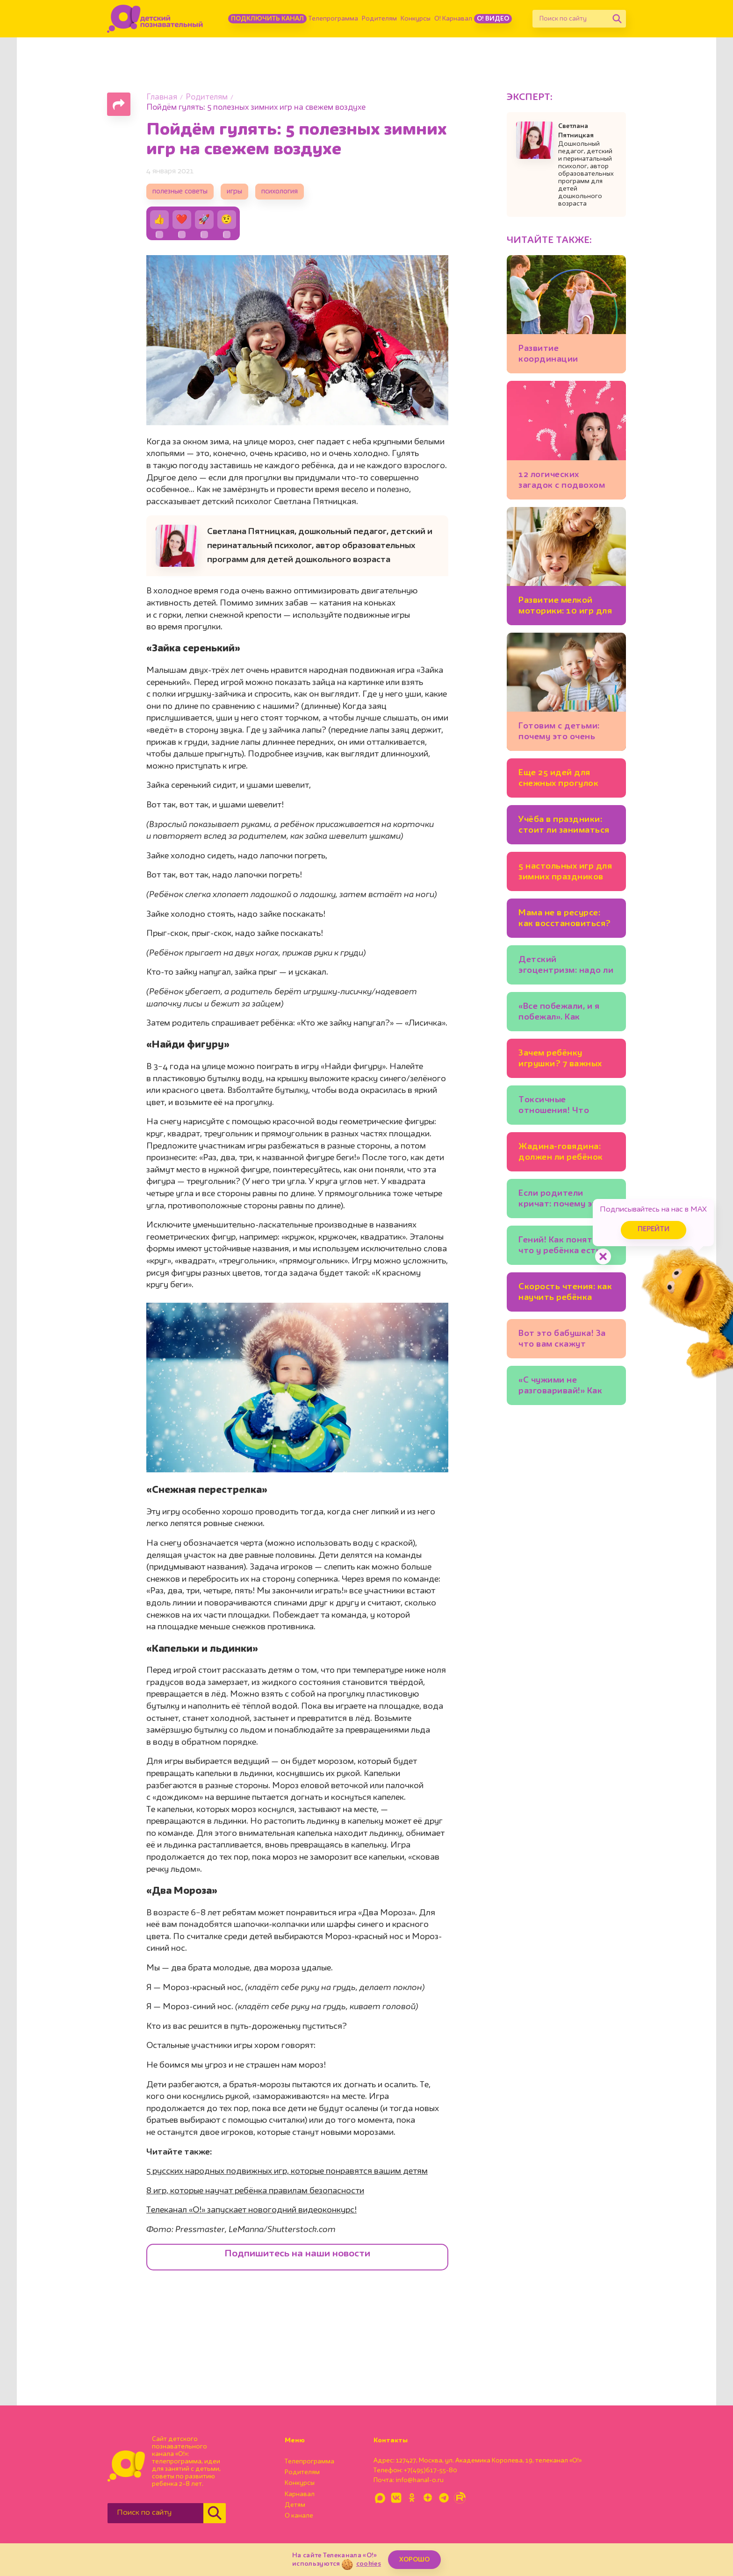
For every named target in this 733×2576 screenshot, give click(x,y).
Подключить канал (267, 18)
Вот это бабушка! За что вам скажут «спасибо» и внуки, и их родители (562, 1340)
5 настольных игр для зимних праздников (565, 872)
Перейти (653, 1230)
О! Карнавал (453, 18)
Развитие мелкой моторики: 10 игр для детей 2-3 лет (565, 607)
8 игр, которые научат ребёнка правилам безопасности (255, 2191)
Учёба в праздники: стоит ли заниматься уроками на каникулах (564, 826)
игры (234, 192)
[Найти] (617, 19)
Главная (161, 97)
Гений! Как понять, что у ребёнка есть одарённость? (559, 1246)
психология (279, 192)
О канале (299, 2516)
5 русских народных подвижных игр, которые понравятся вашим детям (287, 2171)
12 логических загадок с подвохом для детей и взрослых (565, 481)
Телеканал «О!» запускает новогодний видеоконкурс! (251, 2210)
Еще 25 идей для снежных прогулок (558, 778)
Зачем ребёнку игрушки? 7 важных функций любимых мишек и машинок (560, 1059)
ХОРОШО (414, 2559)
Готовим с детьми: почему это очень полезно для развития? (559, 732)
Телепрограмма (333, 18)
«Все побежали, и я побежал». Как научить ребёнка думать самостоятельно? (558, 1013)
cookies (368, 2564)
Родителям (379, 18)
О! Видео (493, 18)
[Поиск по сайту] (570, 19)
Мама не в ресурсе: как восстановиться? (564, 918)
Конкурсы (416, 18)
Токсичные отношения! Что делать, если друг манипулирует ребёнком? (557, 1106)
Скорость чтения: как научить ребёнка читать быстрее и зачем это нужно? (565, 1293)
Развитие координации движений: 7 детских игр (564, 355)
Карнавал (300, 2494)
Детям (295, 2505)
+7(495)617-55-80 (430, 2470)
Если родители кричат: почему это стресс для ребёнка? (563, 1200)
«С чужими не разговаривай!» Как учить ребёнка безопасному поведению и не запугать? (560, 1387)
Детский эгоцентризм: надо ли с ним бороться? (565, 966)
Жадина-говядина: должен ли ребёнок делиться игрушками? (560, 1153)
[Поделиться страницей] (118, 104)
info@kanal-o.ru (419, 2480)
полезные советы (180, 192)
